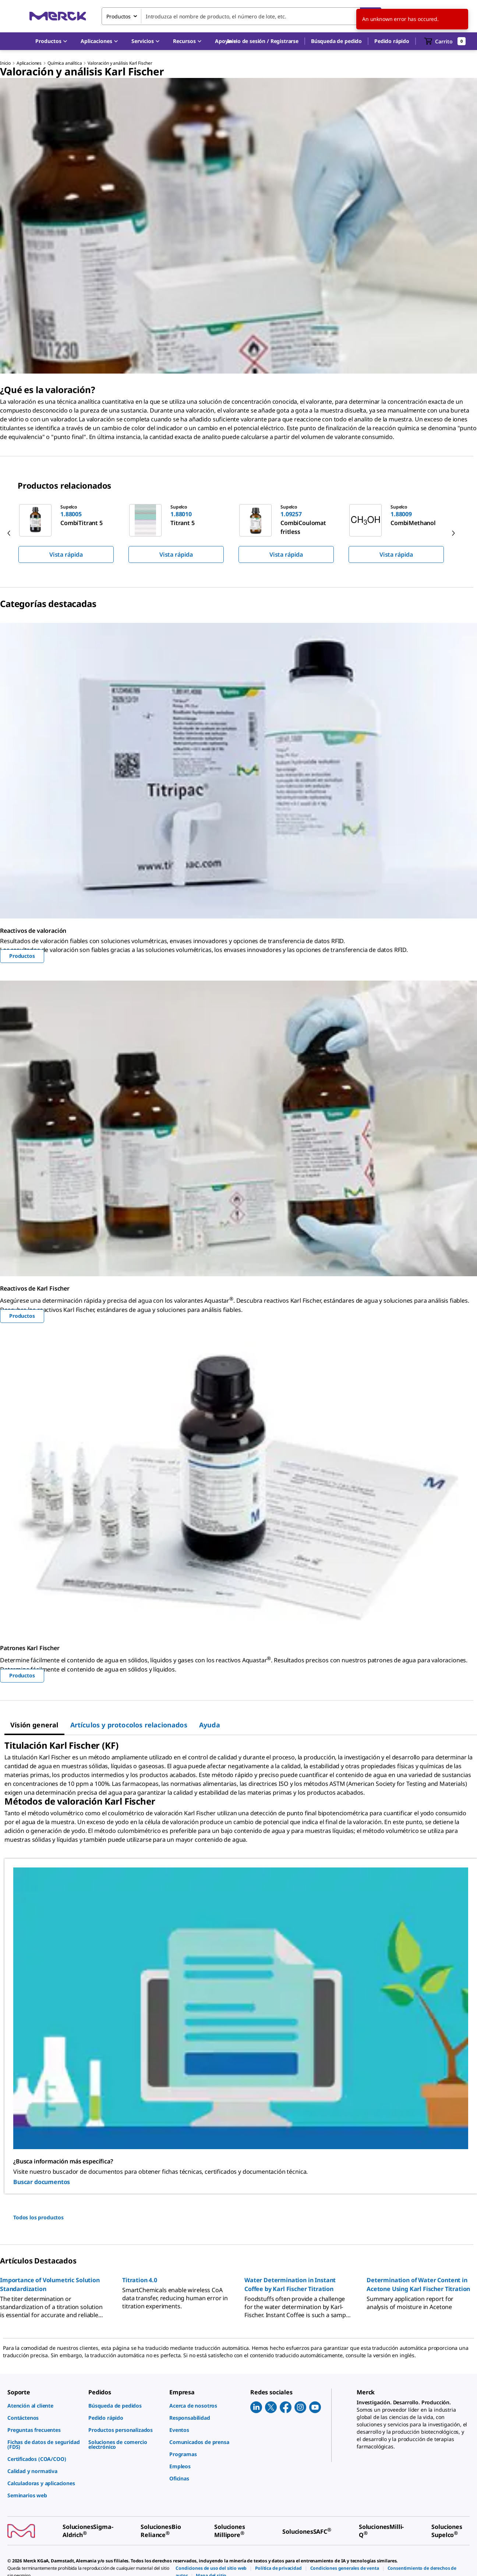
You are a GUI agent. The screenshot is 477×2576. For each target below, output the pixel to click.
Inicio (5, 63)
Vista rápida (66, 554)
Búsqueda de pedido (336, 41)
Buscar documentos (41, 2182)
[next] (453, 533)
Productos (22, 955)
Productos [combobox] (118, 16)
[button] (262, 41)
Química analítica (64, 63)
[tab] (34, 1725)
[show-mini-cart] (445, 41)
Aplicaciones (29, 63)
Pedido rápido (391, 41)
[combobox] (241, 16)
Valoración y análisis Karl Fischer (120, 63)
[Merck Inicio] (57, 16)
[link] (44, 2405)
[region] (238, 533)
